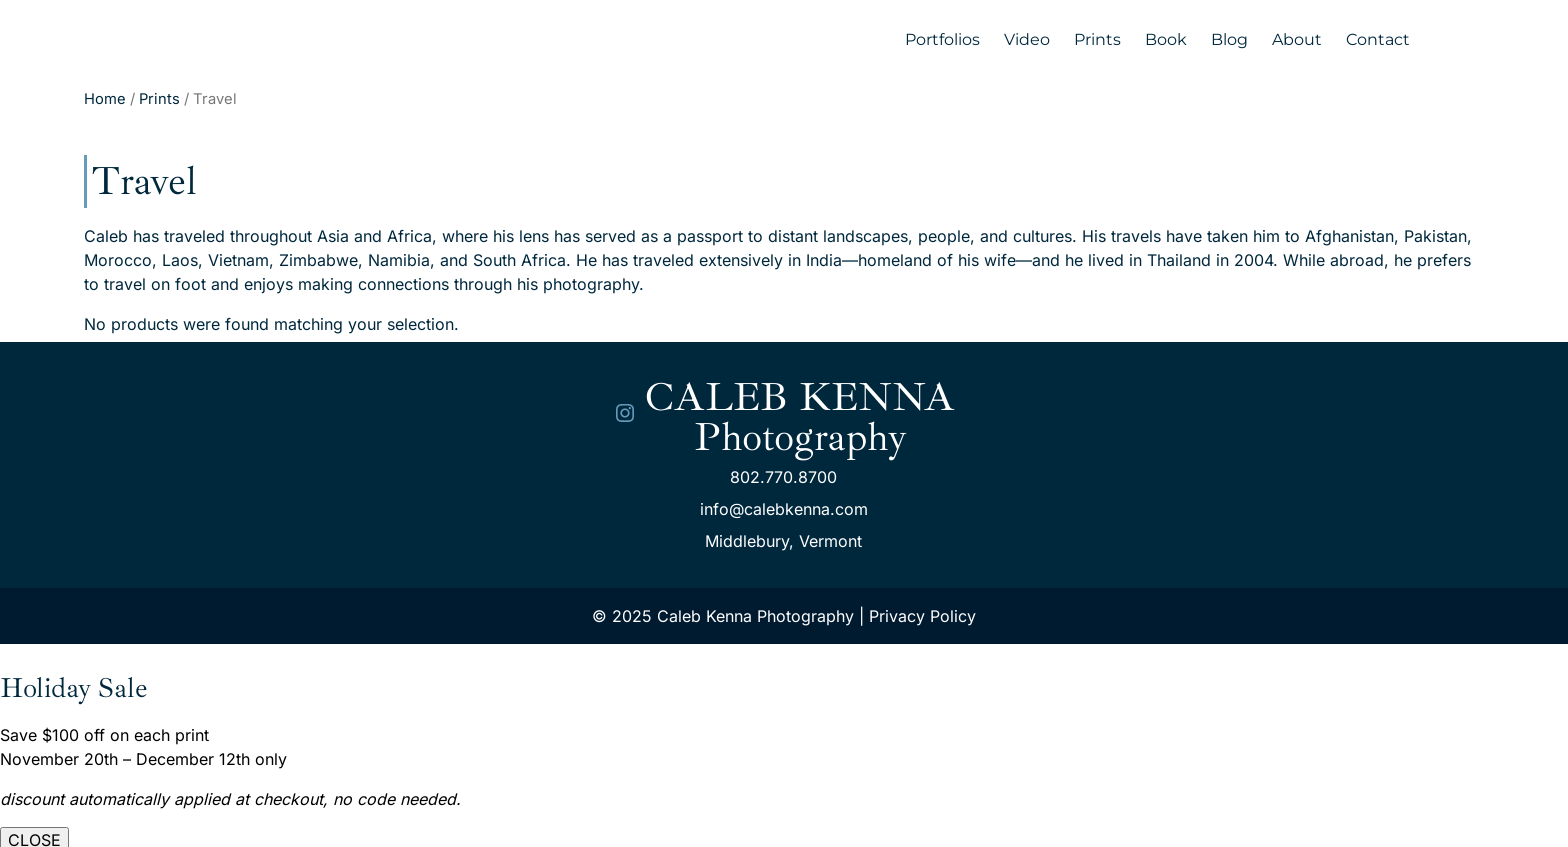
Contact (1378, 39)
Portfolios (942, 39)
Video (1027, 39)
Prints (1097, 39)
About (1297, 39)
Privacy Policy (922, 616)
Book (1166, 39)
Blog (1229, 39)
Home (105, 99)
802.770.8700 (783, 477)
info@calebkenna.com (784, 509)
